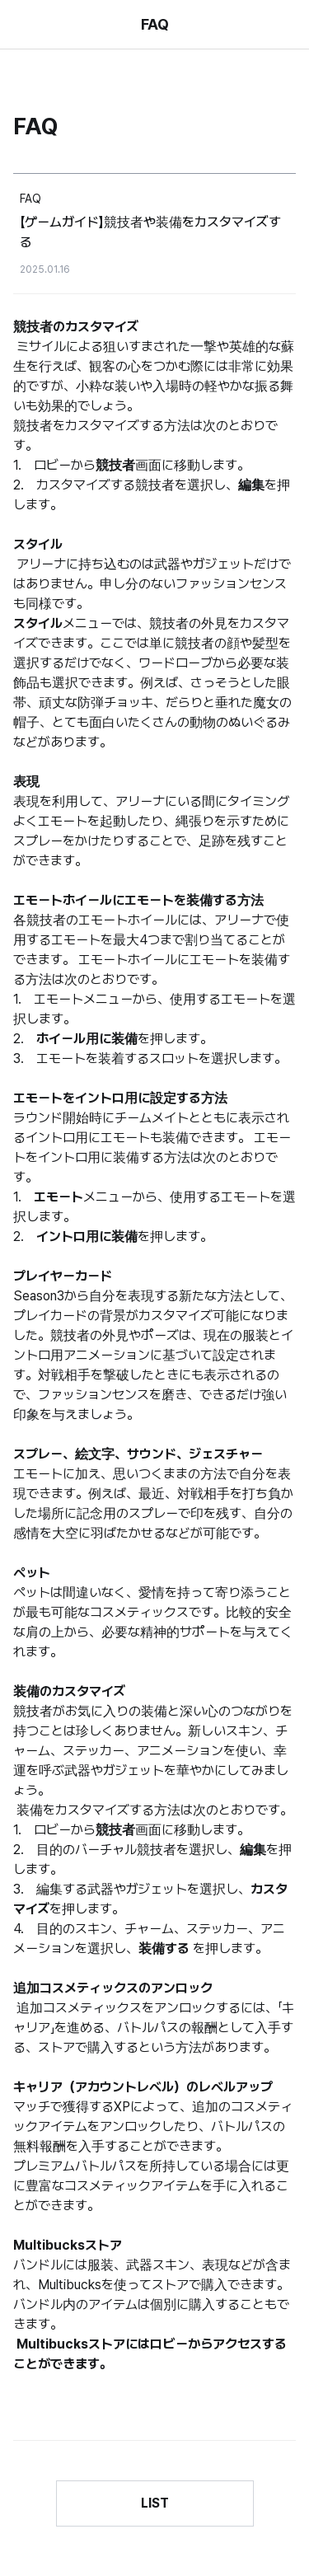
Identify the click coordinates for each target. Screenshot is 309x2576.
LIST (155, 2503)
